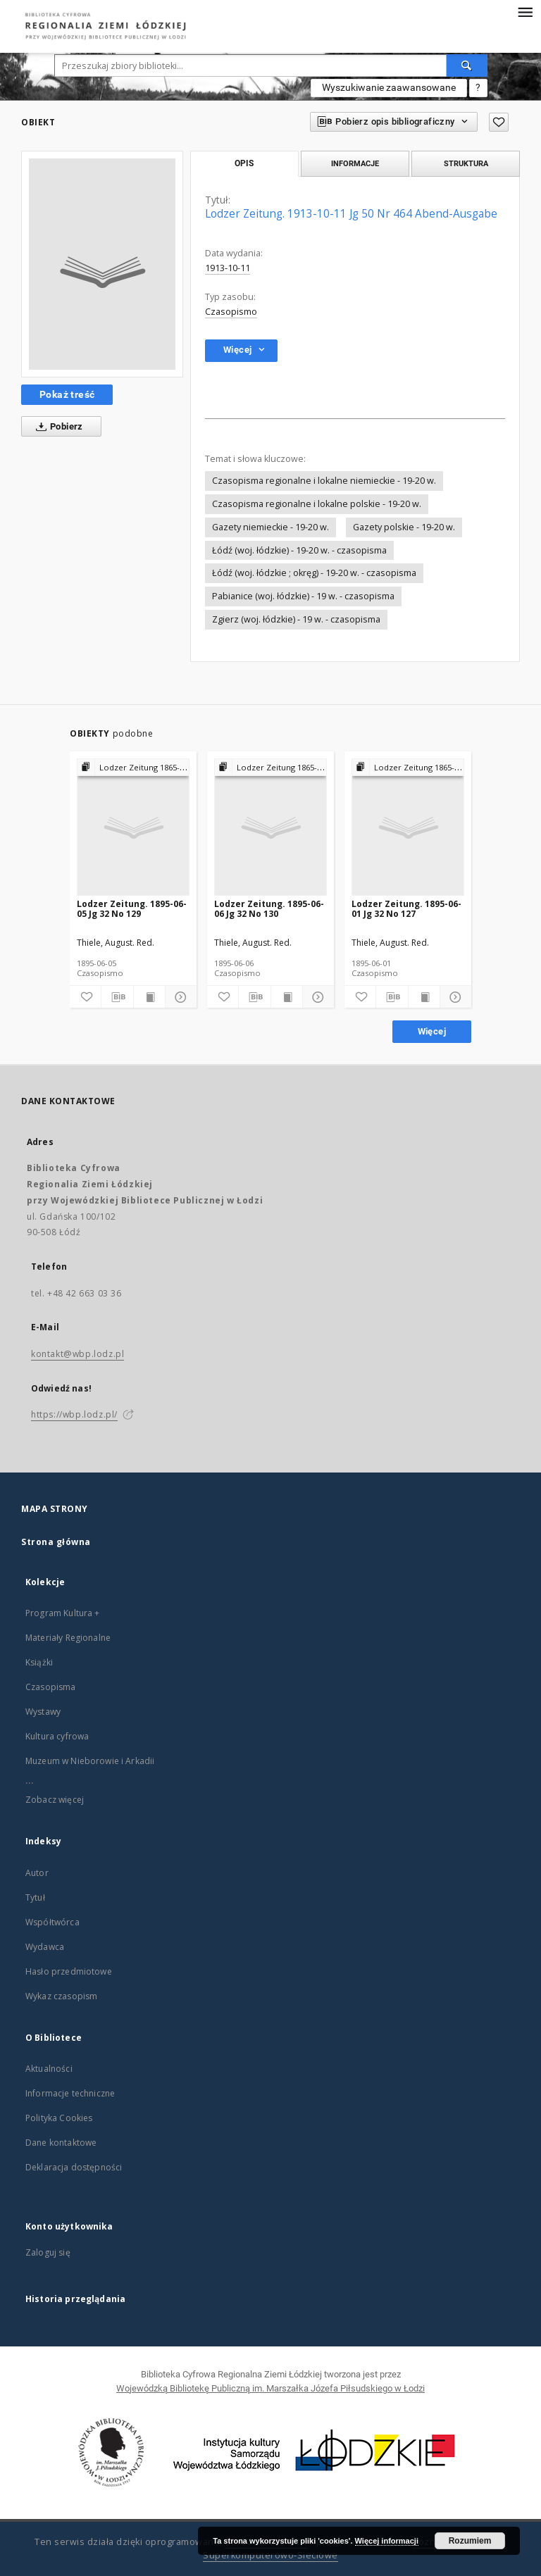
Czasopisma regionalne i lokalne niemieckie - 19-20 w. (324, 481)
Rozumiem (470, 2541)
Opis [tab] (244, 163)
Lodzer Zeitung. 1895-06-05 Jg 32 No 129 (132, 909)
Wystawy (43, 1712)
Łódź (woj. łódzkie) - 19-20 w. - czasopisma (299, 550)
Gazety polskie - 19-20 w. (404, 527)
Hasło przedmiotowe (68, 1971)
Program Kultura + (62, 1613)
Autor (37, 1873)
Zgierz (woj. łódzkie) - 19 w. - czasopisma (296, 619)
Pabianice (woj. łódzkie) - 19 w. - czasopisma (303, 596)
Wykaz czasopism (61, 1996)
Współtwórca (52, 1922)
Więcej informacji (386, 2541)
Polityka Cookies (58, 2118)
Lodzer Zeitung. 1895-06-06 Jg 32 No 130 (269, 909)
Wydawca (44, 1947)
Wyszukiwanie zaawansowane (389, 87)
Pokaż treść (66, 394)
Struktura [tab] (466, 163)
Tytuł (35, 1897)
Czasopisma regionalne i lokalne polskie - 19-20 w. (316, 504)
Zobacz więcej (54, 1800)
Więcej (432, 1031)
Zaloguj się (47, 2252)
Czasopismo (231, 312)
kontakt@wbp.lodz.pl (77, 1354)
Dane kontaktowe (61, 2143)
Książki (39, 1662)
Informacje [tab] (355, 163)
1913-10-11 (227, 268)
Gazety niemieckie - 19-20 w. (270, 527)
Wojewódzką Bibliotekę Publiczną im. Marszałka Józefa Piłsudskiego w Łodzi (270, 2388)
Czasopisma (50, 1687)
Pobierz (56, 427)
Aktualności (49, 2069)
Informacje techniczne (70, 2093)
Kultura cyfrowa (57, 1736)
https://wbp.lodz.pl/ (74, 1414)
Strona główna (56, 1542)
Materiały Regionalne (68, 1638)
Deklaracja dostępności (73, 2167)
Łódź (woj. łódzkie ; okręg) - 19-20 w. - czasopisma (314, 573)
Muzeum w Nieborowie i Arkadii (89, 1761)
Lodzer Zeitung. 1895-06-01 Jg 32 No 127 (406, 909)
